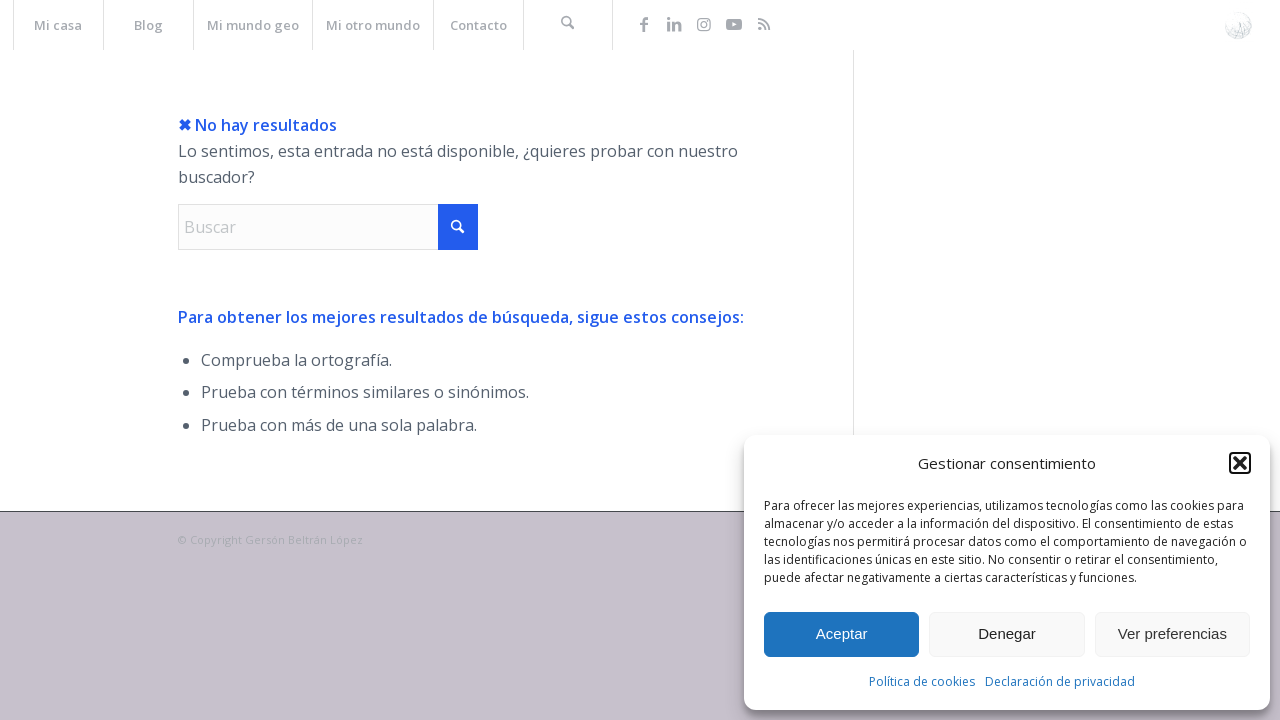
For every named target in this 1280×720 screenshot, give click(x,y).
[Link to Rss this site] (764, 24)
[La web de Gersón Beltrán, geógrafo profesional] (1238, 25)
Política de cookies (922, 681)
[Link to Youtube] (734, 24)
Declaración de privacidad (1060, 681)
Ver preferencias (1172, 633)
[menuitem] (58, 25)
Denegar (1007, 633)
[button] (1240, 463)
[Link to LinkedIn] (674, 24)
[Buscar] (568, 25)
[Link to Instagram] (704, 24)
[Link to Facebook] (644, 24)
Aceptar (842, 633)
